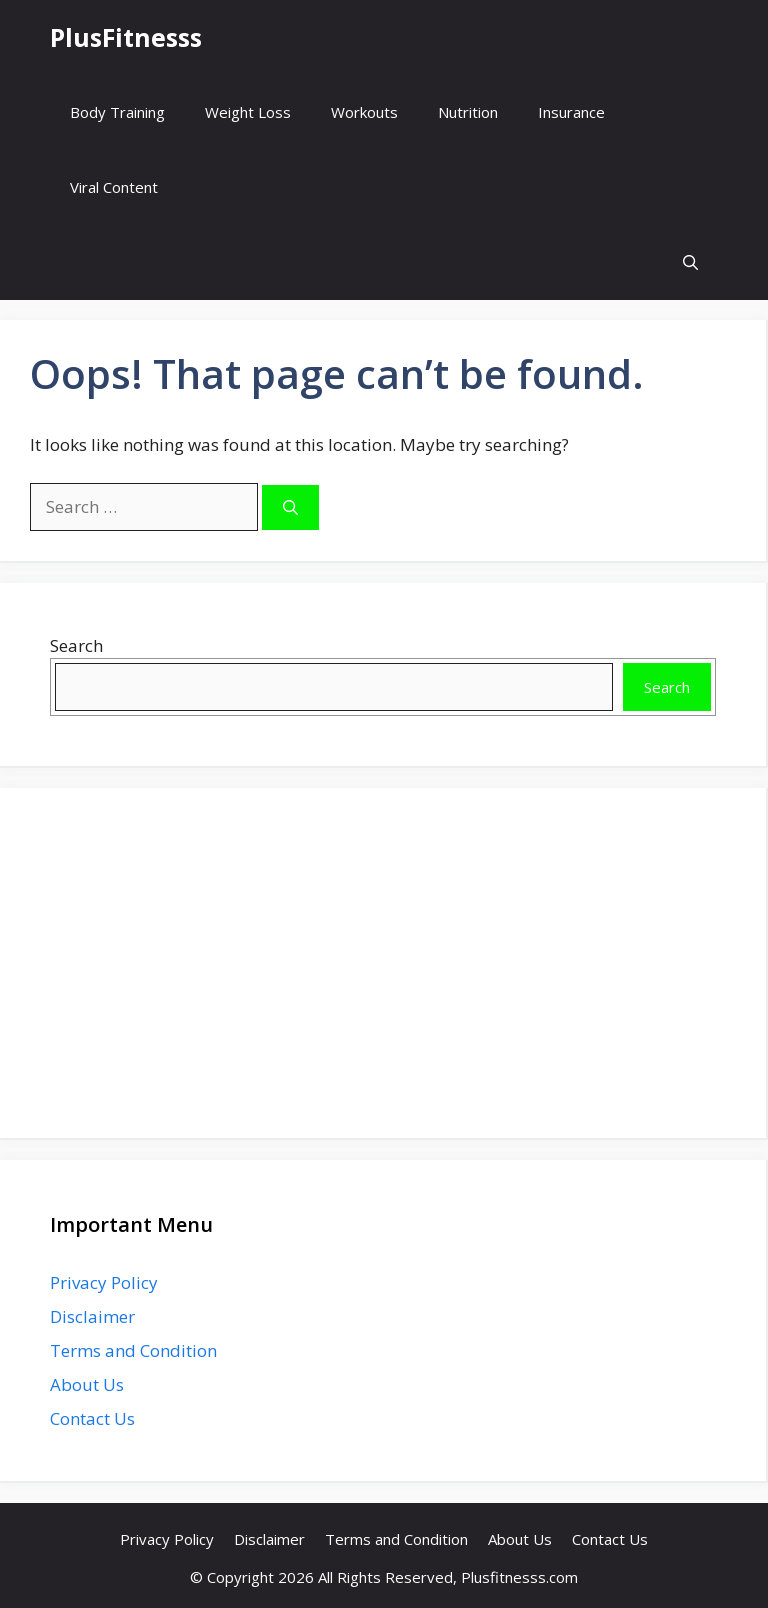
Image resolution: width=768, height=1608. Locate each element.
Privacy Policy (104, 1282)
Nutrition (468, 112)
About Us (87, 1384)
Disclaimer (92, 1316)
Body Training (117, 112)
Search (76, 645)
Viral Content (114, 187)
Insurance (571, 112)
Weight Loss (248, 112)
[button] (690, 262)
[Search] (290, 507)
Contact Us (92, 1418)
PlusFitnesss (126, 37)
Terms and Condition (133, 1350)
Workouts (364, 112)
